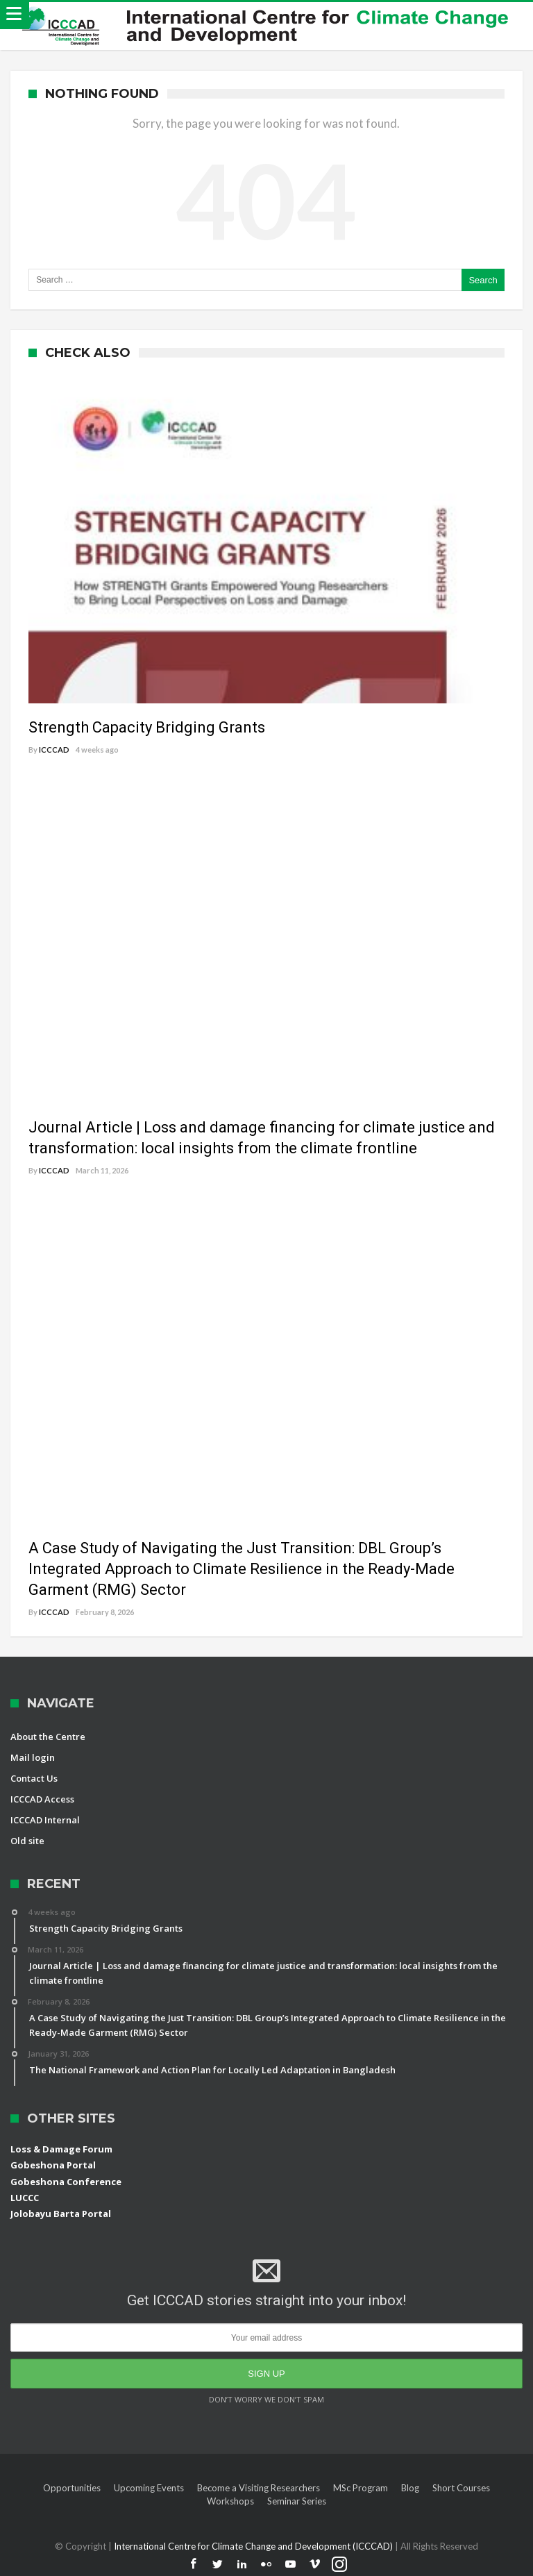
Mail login (32, 1757)
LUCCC (24, 2197)
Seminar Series (296, 2501)
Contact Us (34, 1778)
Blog (410, 2487)
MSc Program (360, 2487)
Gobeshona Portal (53, 2165)
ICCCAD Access (42, 1799)
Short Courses (461, 2487)
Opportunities (72, 2487)
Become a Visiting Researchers (258, 2487)
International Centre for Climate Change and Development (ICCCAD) (254, 2546)
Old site (27, 1840)
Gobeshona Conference (65, 2181)
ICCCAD (54, 749)
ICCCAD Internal (45, 1820)
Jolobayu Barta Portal (60, 2213)
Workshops (230, 2501)
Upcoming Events (149, 2487)
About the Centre (47, 1736)
